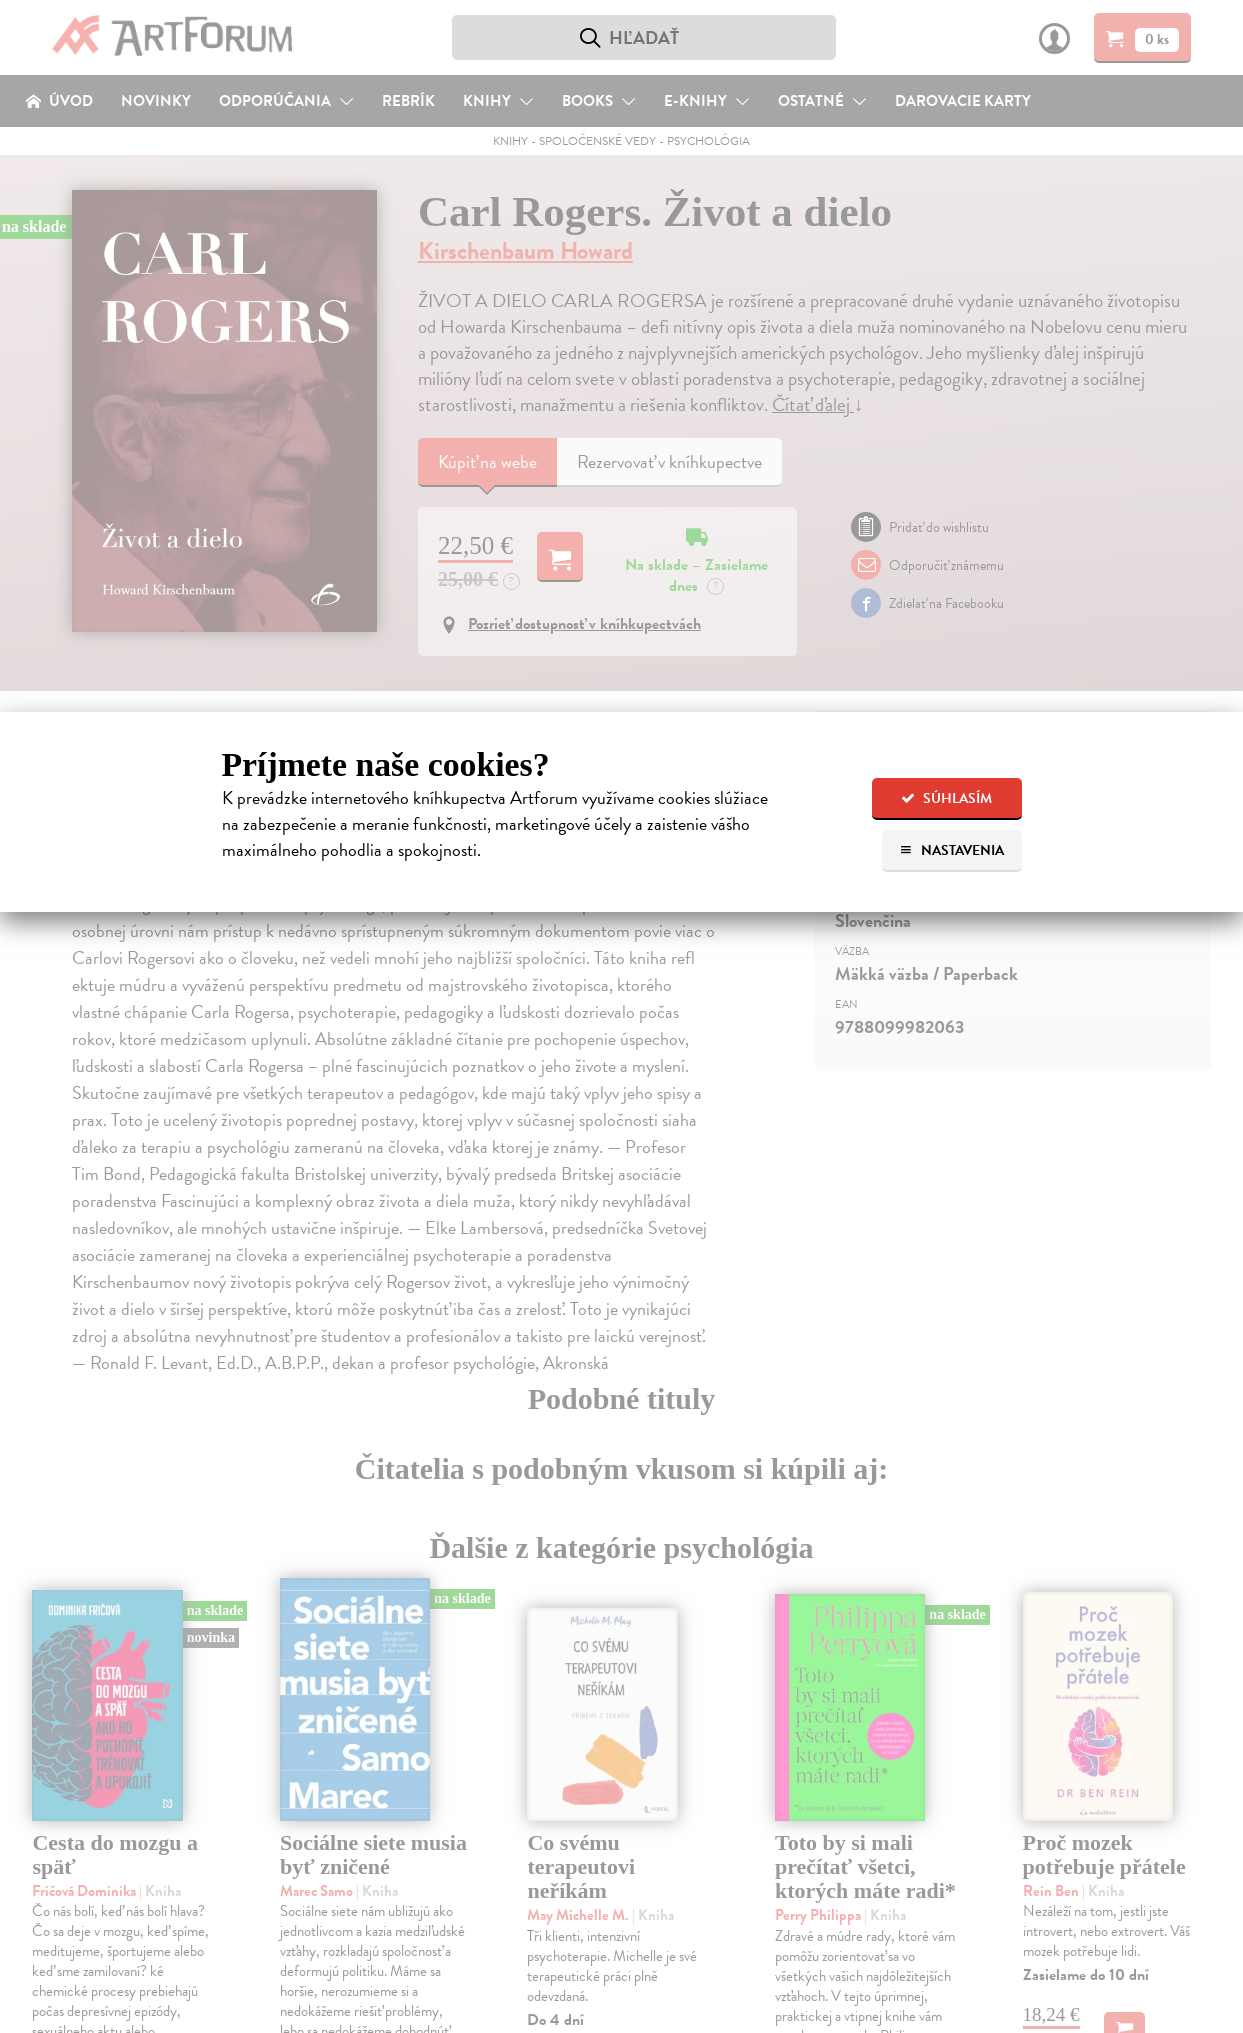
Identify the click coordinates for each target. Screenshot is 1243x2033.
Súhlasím (946, 798)
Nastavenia (951, 850)
